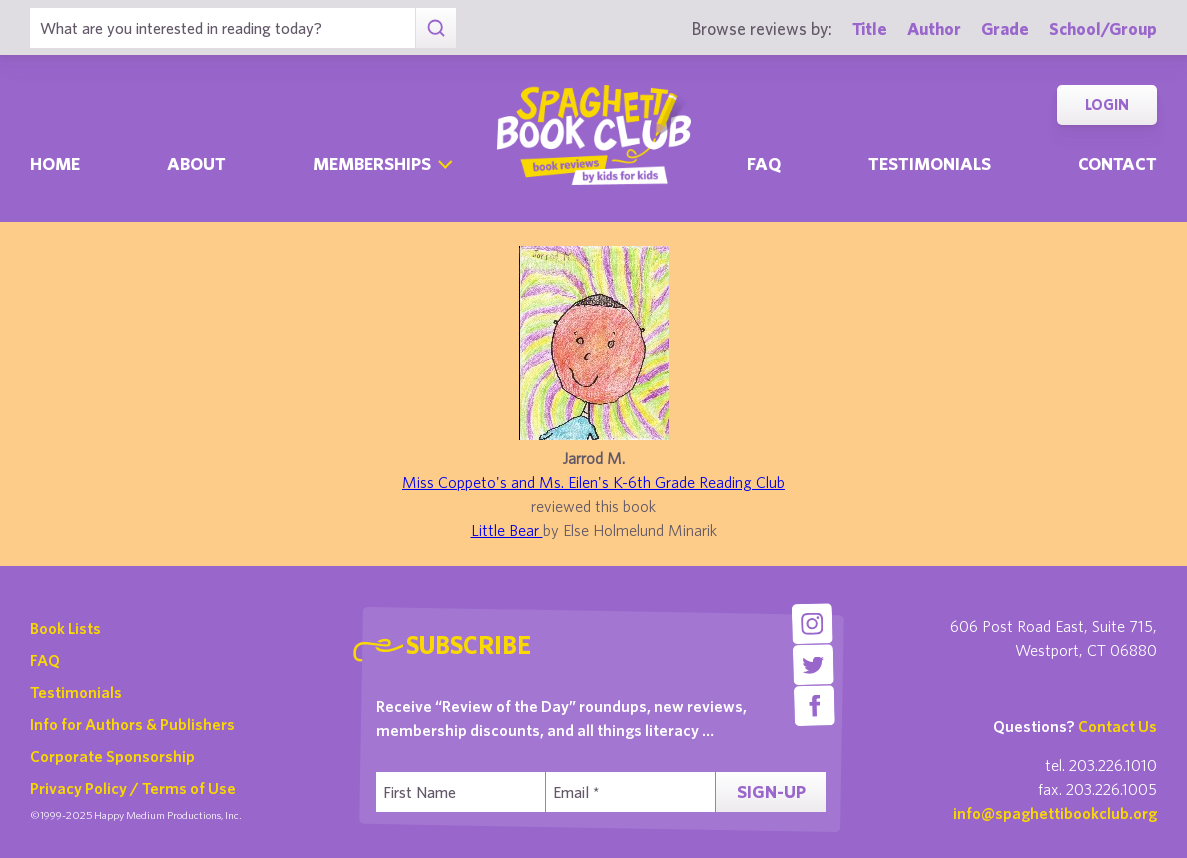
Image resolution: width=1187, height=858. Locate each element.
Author (934, 28)
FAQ (45, 660)
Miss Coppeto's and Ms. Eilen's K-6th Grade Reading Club (593, 482)
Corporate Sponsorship (112, 756)
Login (1107, 104)
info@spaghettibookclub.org (1055, 813)
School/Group (1103, 28)
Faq (764, 163)
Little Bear (507, 530)
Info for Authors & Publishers (132, 724)
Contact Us (1117, 726)
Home (55, 163)
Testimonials (929, 163)
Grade (1005, 28)
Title (869, 28)
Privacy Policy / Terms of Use (133, 788)
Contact (1117, 163)
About (196, 163)
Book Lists (65, 628)
